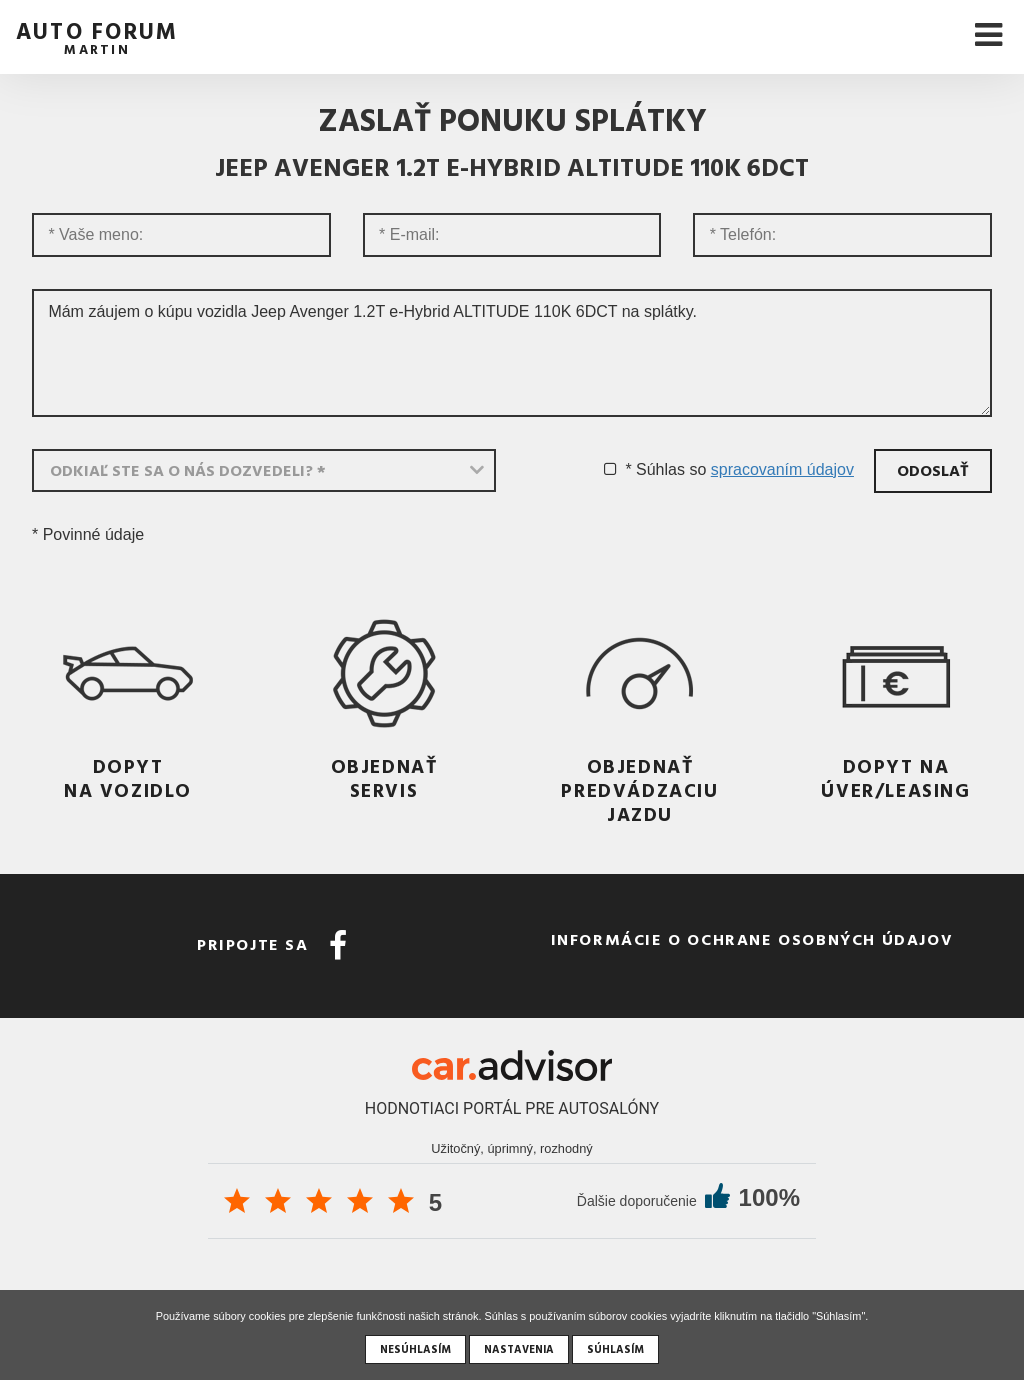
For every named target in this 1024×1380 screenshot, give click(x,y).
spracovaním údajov (782, 469)
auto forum (97, 35)
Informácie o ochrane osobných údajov (752, 939)
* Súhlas (655, 469)
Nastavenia (519, 1349)
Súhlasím (615, 1349)
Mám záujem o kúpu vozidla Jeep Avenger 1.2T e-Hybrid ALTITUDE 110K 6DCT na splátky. (512, 353)
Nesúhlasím (415, 1349)
